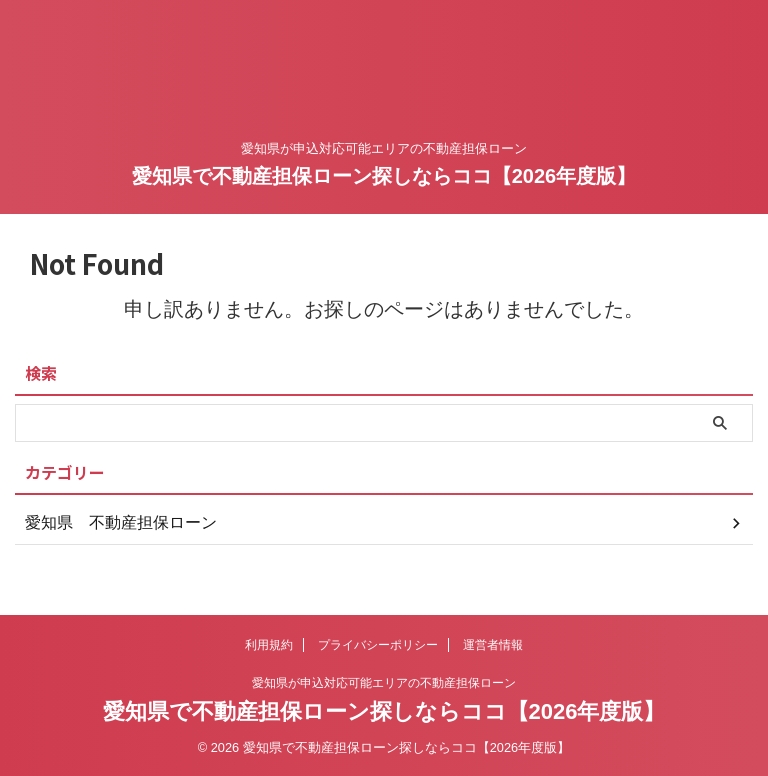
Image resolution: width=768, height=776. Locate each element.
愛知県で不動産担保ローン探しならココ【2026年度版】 (384, 176)
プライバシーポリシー (378, 645)
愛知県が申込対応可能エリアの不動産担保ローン (384, 683)
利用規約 (269, 645)
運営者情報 (493, 645)
